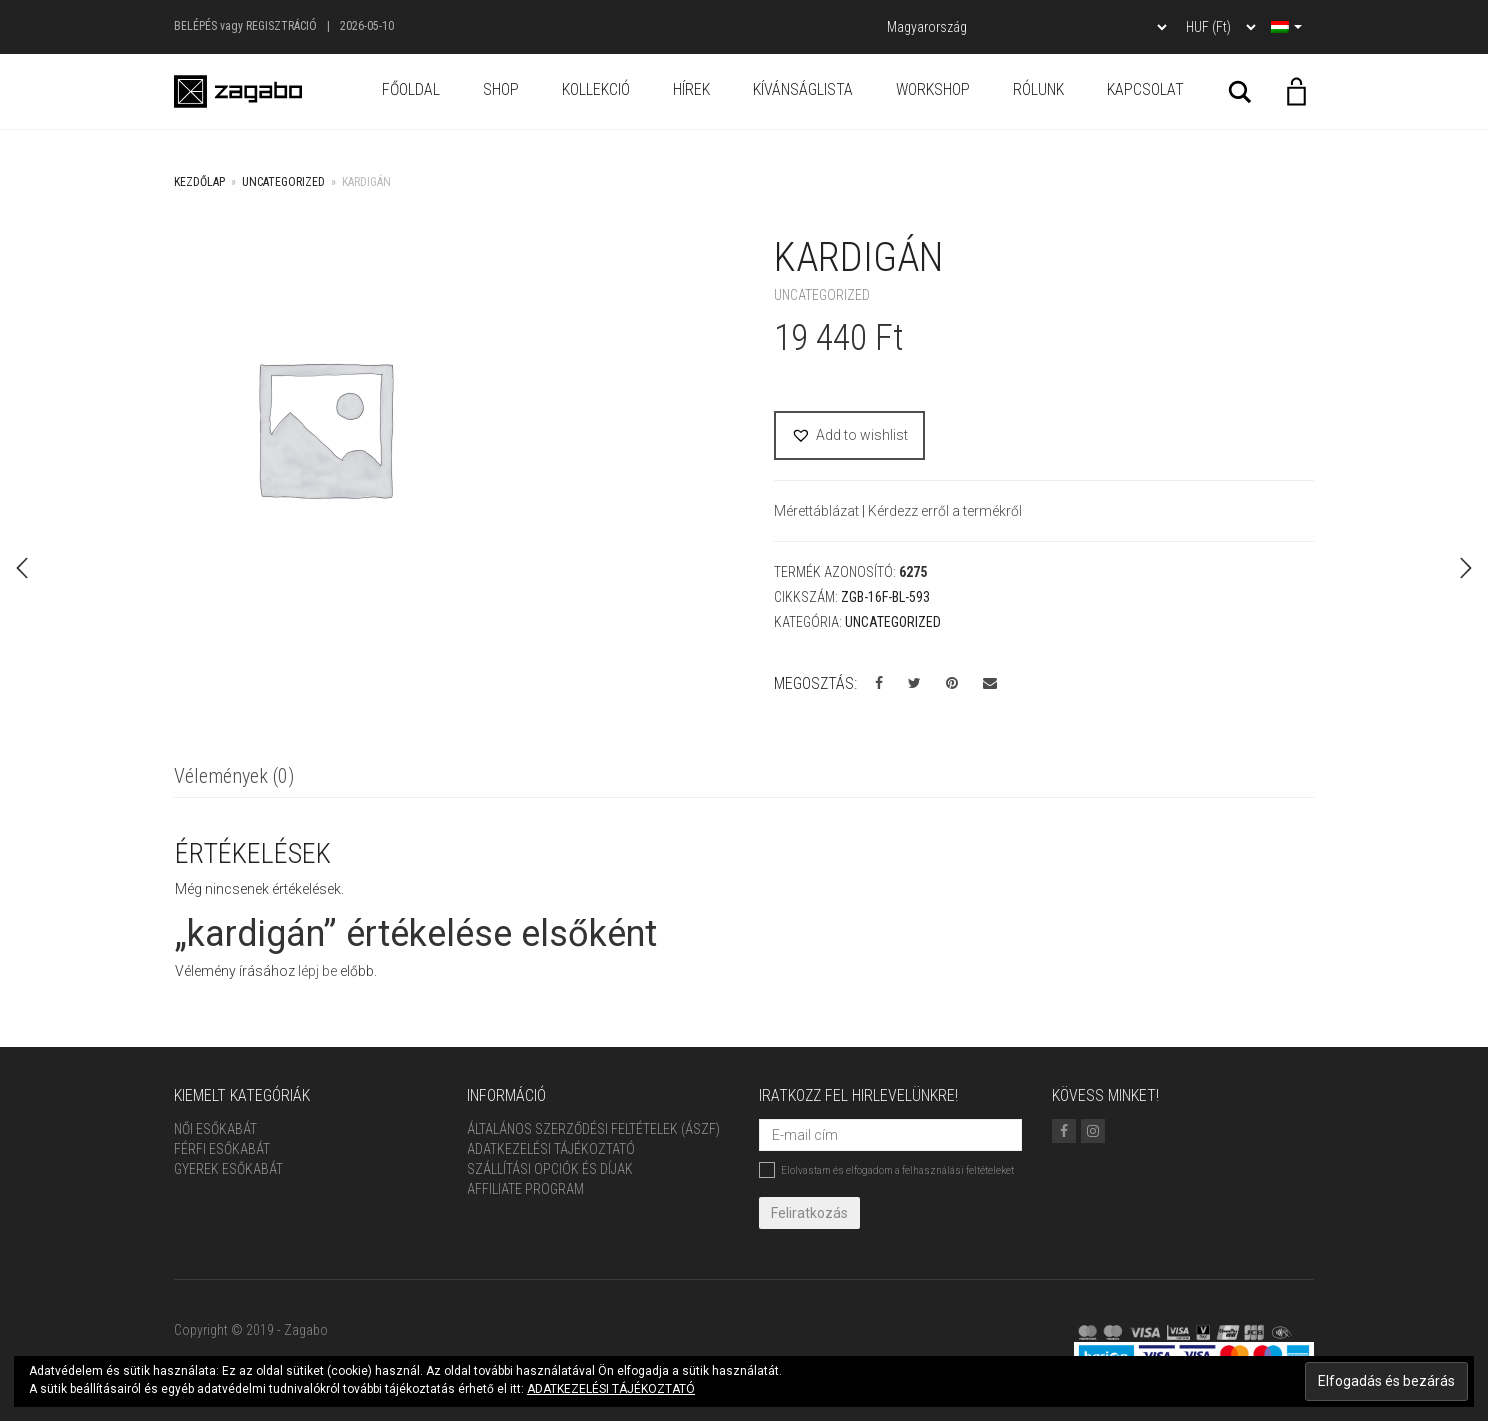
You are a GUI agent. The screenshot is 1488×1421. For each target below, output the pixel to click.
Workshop (933, 89)
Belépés (195, 26)
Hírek (691, 89)
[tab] (234, 777)
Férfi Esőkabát (222, 1149)
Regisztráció (281, 26)
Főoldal (411, 89)
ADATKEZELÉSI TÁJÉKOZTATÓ (611, 1389)
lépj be (317, 971)
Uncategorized (283, 182)
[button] (849, 435)
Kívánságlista (803, 89)
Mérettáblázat (818, 511)
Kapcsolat (1145, 89)
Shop (501, 89)
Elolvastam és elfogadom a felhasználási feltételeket (886, 1170)
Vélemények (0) (234, 776)
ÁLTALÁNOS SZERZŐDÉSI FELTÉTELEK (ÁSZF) (593, 1129)
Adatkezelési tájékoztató (551, 1149)
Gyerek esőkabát (228, 1169)
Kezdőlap (199, 182)
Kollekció (596, 89)
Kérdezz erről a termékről (945, 511)
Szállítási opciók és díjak (550, 1169)
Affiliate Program (525, 1189)
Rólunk (1038, 89)
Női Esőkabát (215, 1129)
